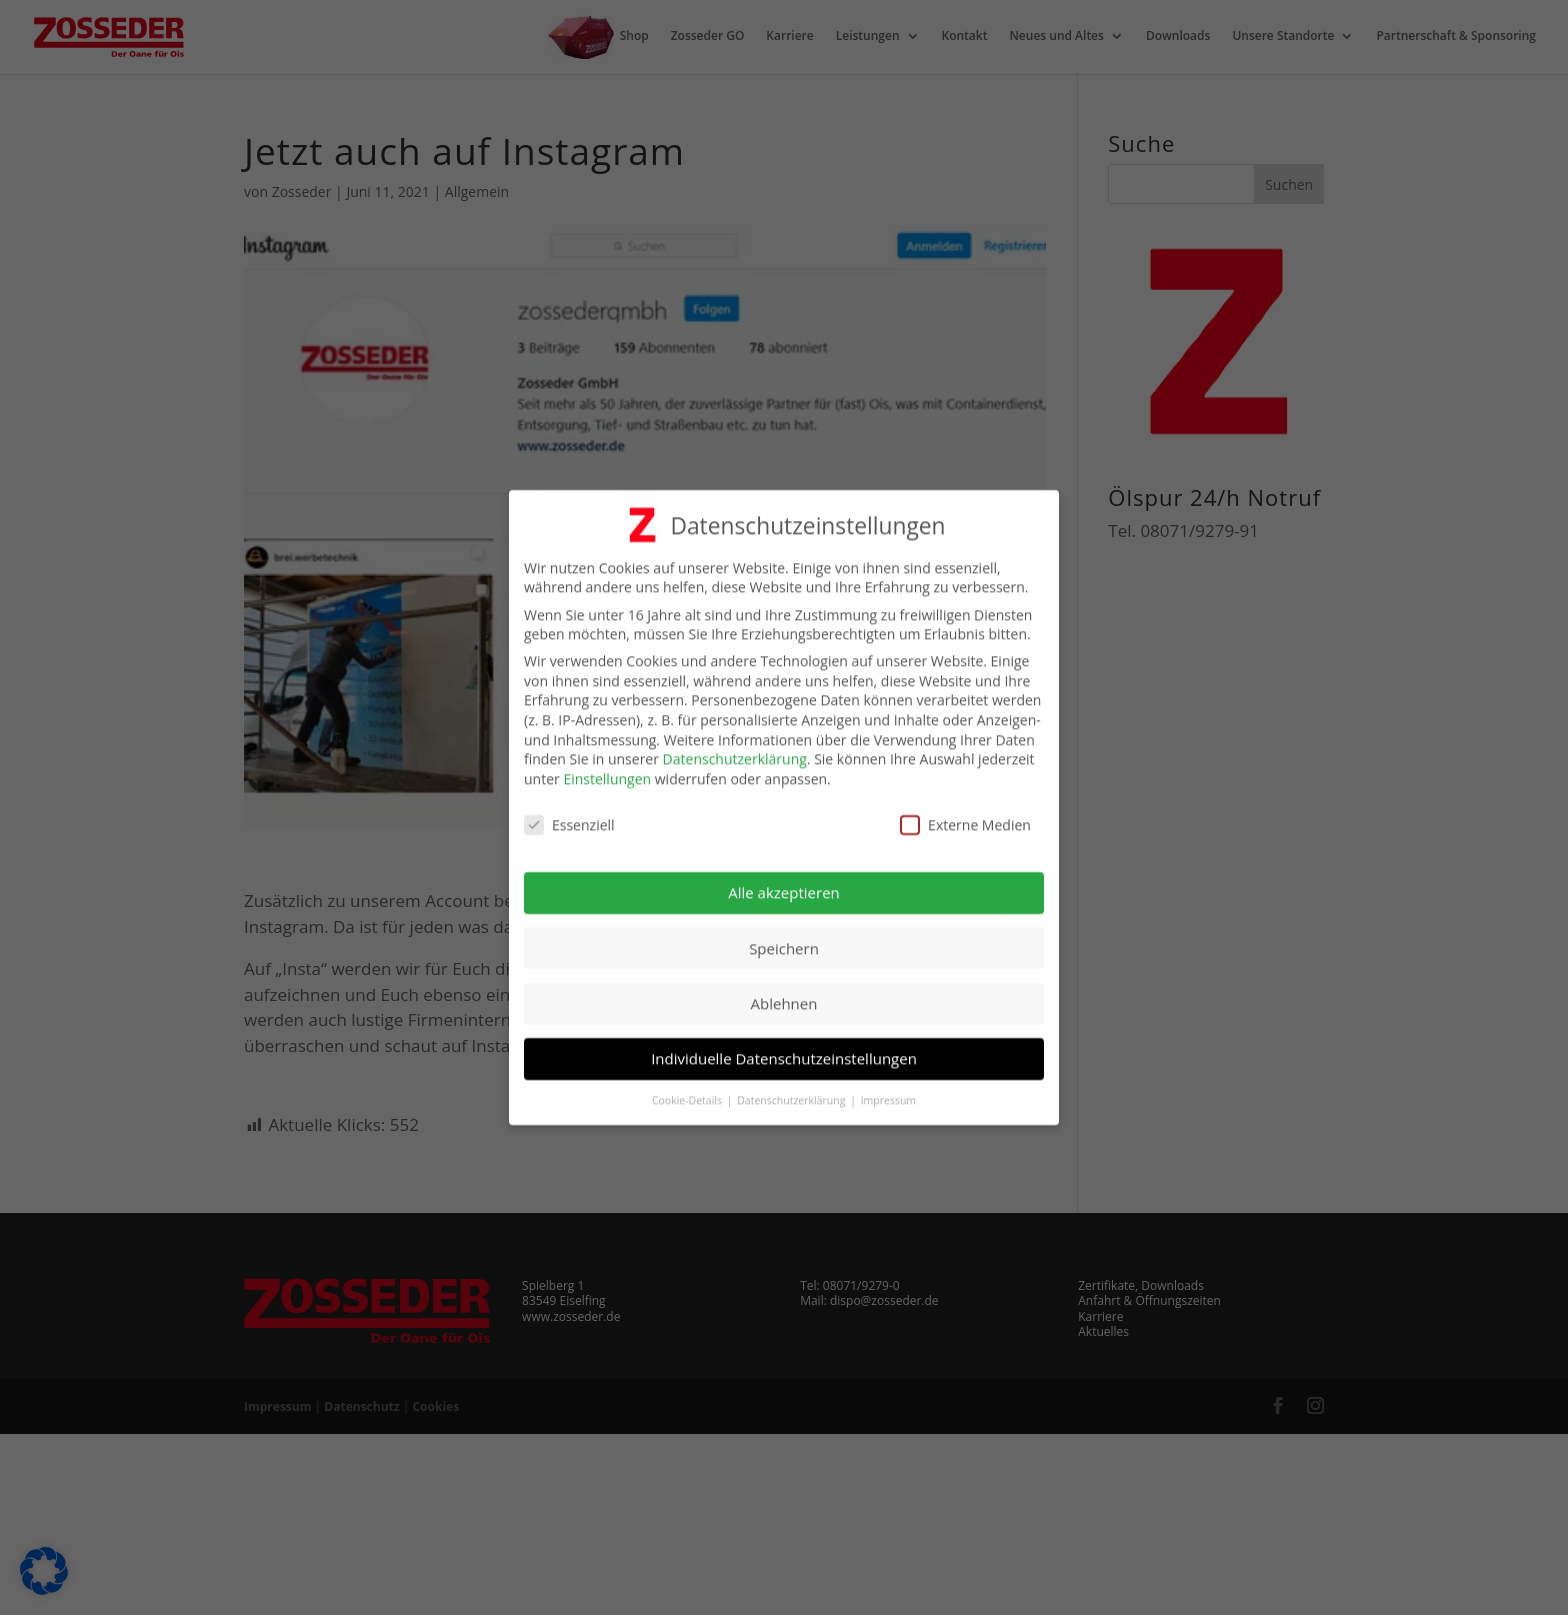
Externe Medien (965, 815)
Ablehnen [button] (784, 994)
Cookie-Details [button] (688, 1092)
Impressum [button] (888, 1092)
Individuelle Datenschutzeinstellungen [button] (784, 1050)
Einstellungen (607, 769)
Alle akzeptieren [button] (784, 884)
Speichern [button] (784, 939)
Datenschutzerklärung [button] (792, 1092)
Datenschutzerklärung (735, 750)
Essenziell (569, 815)
